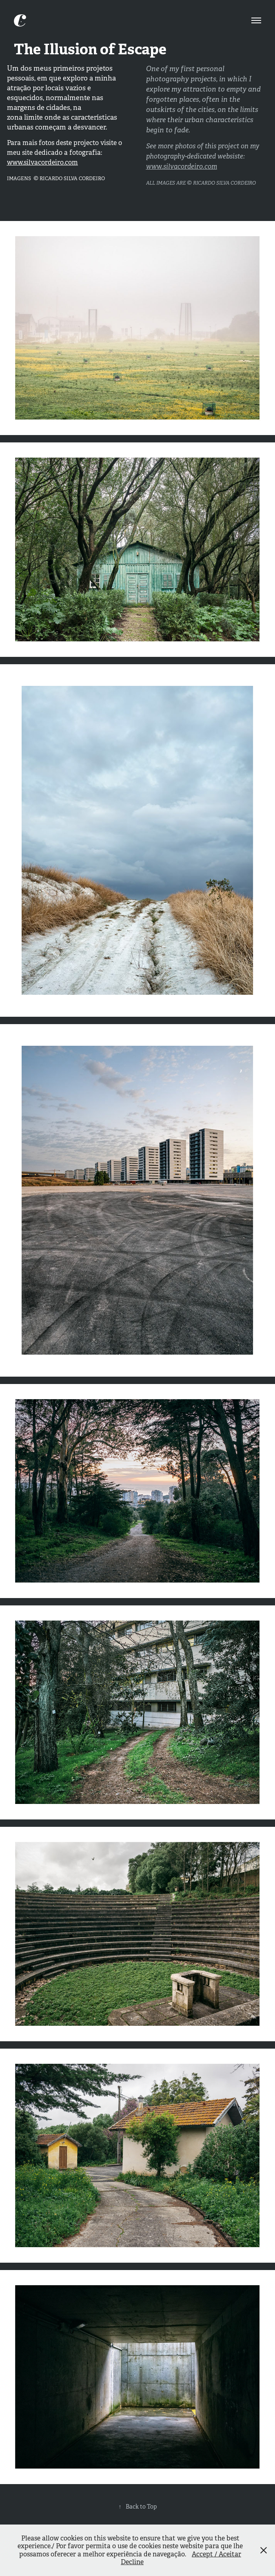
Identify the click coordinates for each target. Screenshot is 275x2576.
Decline (132, 2562)
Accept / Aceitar (216, 2554)
